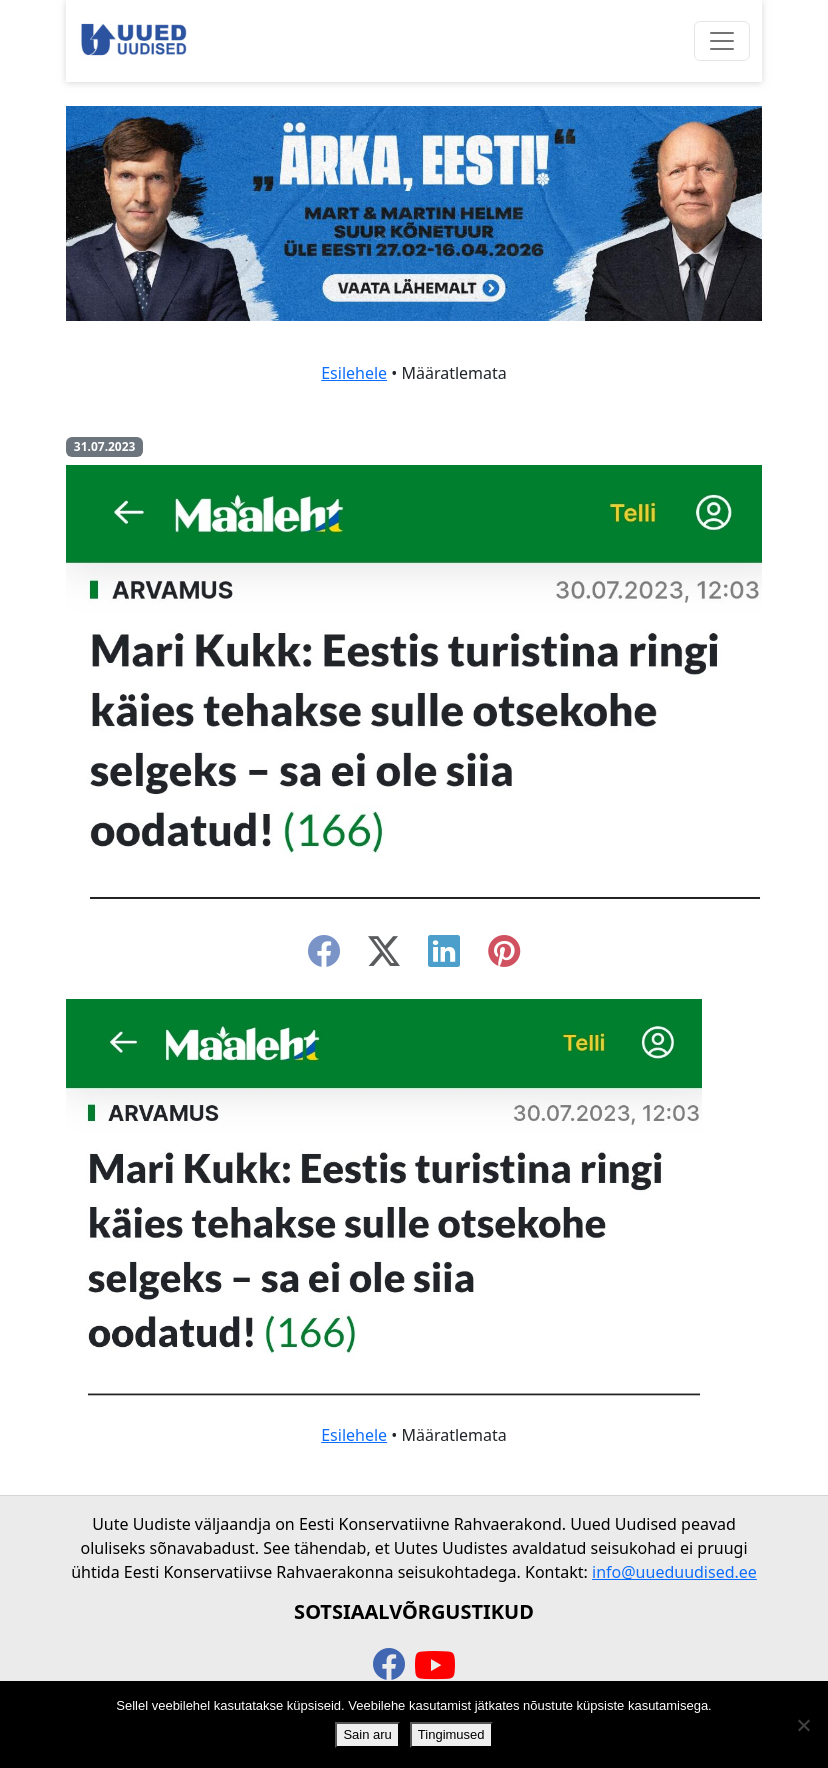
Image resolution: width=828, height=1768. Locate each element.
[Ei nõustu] (803, 1725)
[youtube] (435, 1666)
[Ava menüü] (722, 41)
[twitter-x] (384, 957)
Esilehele (354, 373)
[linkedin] (444, 957)
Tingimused (451, 1734)
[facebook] (324, 957)
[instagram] (504, 957)
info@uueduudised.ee (674, 1572)
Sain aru (367, 1734)
